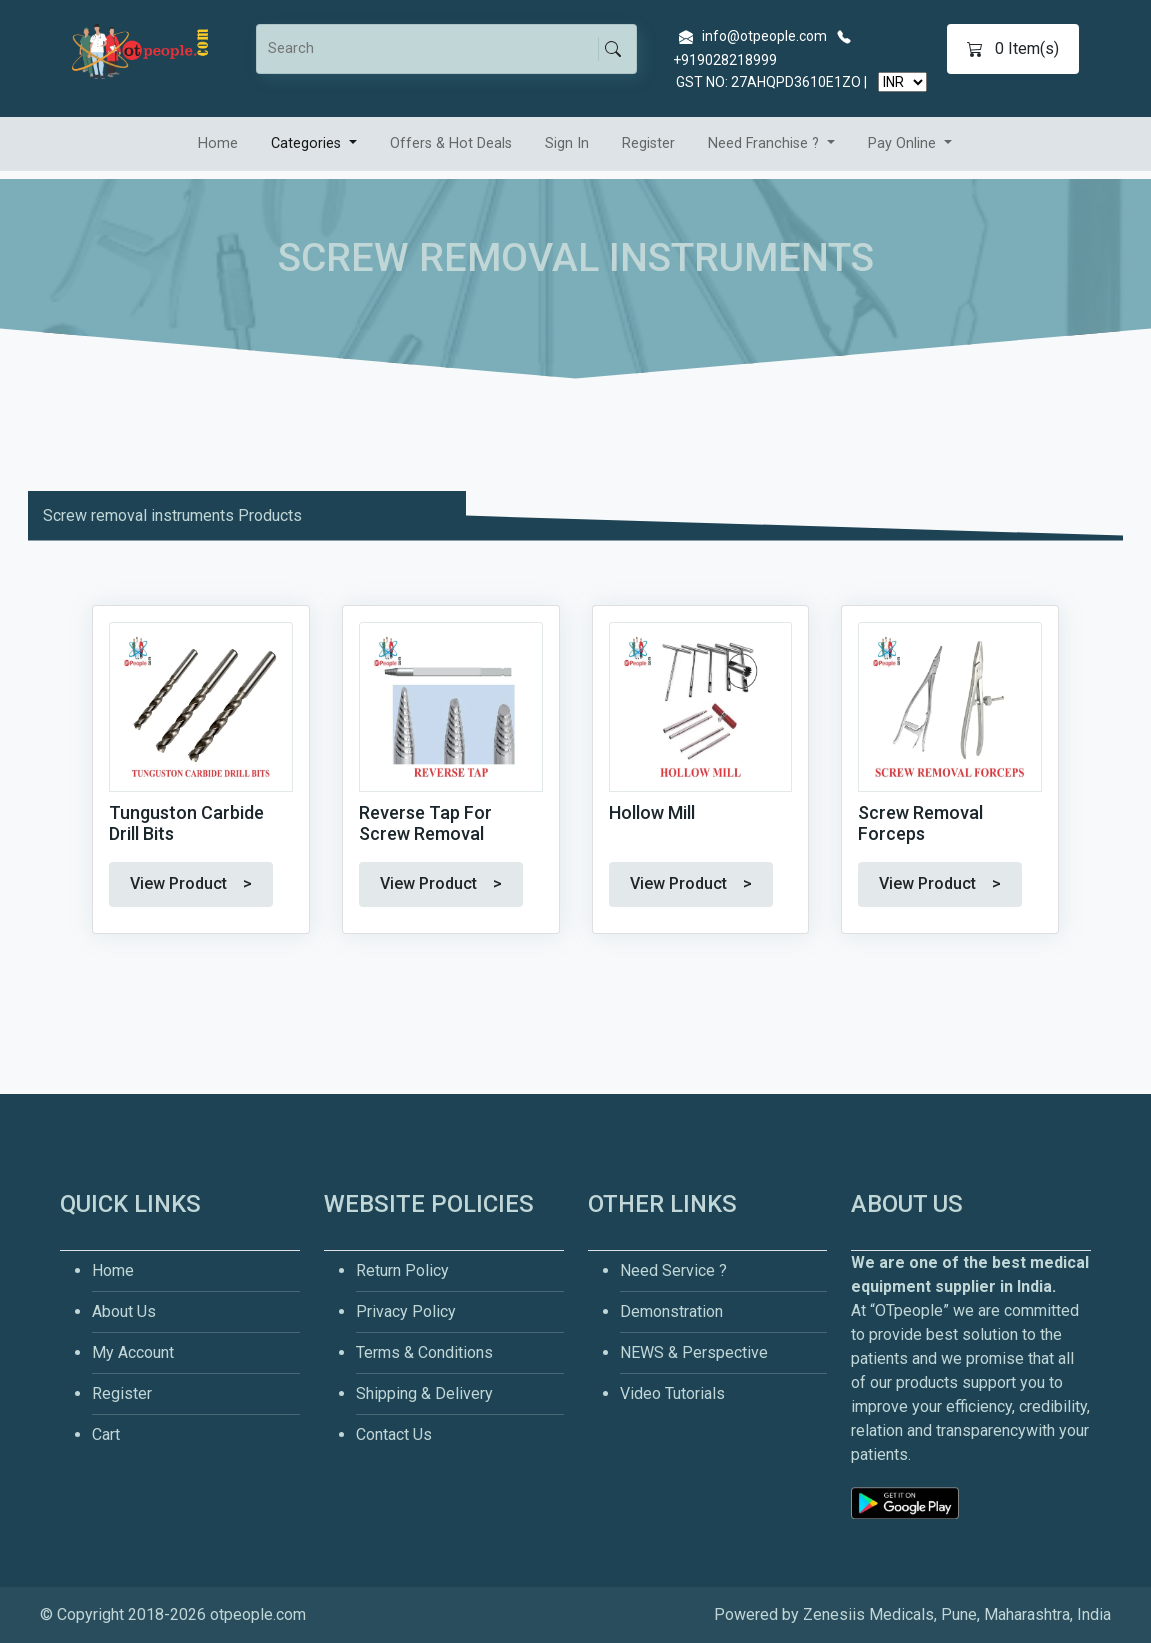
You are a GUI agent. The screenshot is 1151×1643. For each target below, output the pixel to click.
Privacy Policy (406, 1311)
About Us (124, 1311)
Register (648, 143)
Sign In (567, 143)
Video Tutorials (672, 1393)
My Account (133, 1352)
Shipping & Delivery (424, 1393)
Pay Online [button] (904, 143)
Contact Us (394, 1434)
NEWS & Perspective (694, 1352)
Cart (106, 1434)
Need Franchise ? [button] (765, 143)
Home (218, 143)
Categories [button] (308, 143)
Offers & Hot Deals (451, 143)
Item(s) (1013, 49)
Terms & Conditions (424, 1352)
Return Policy (402, 1270)
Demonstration (671, 1311)
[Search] (432, 49)
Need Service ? (673, 1270)
